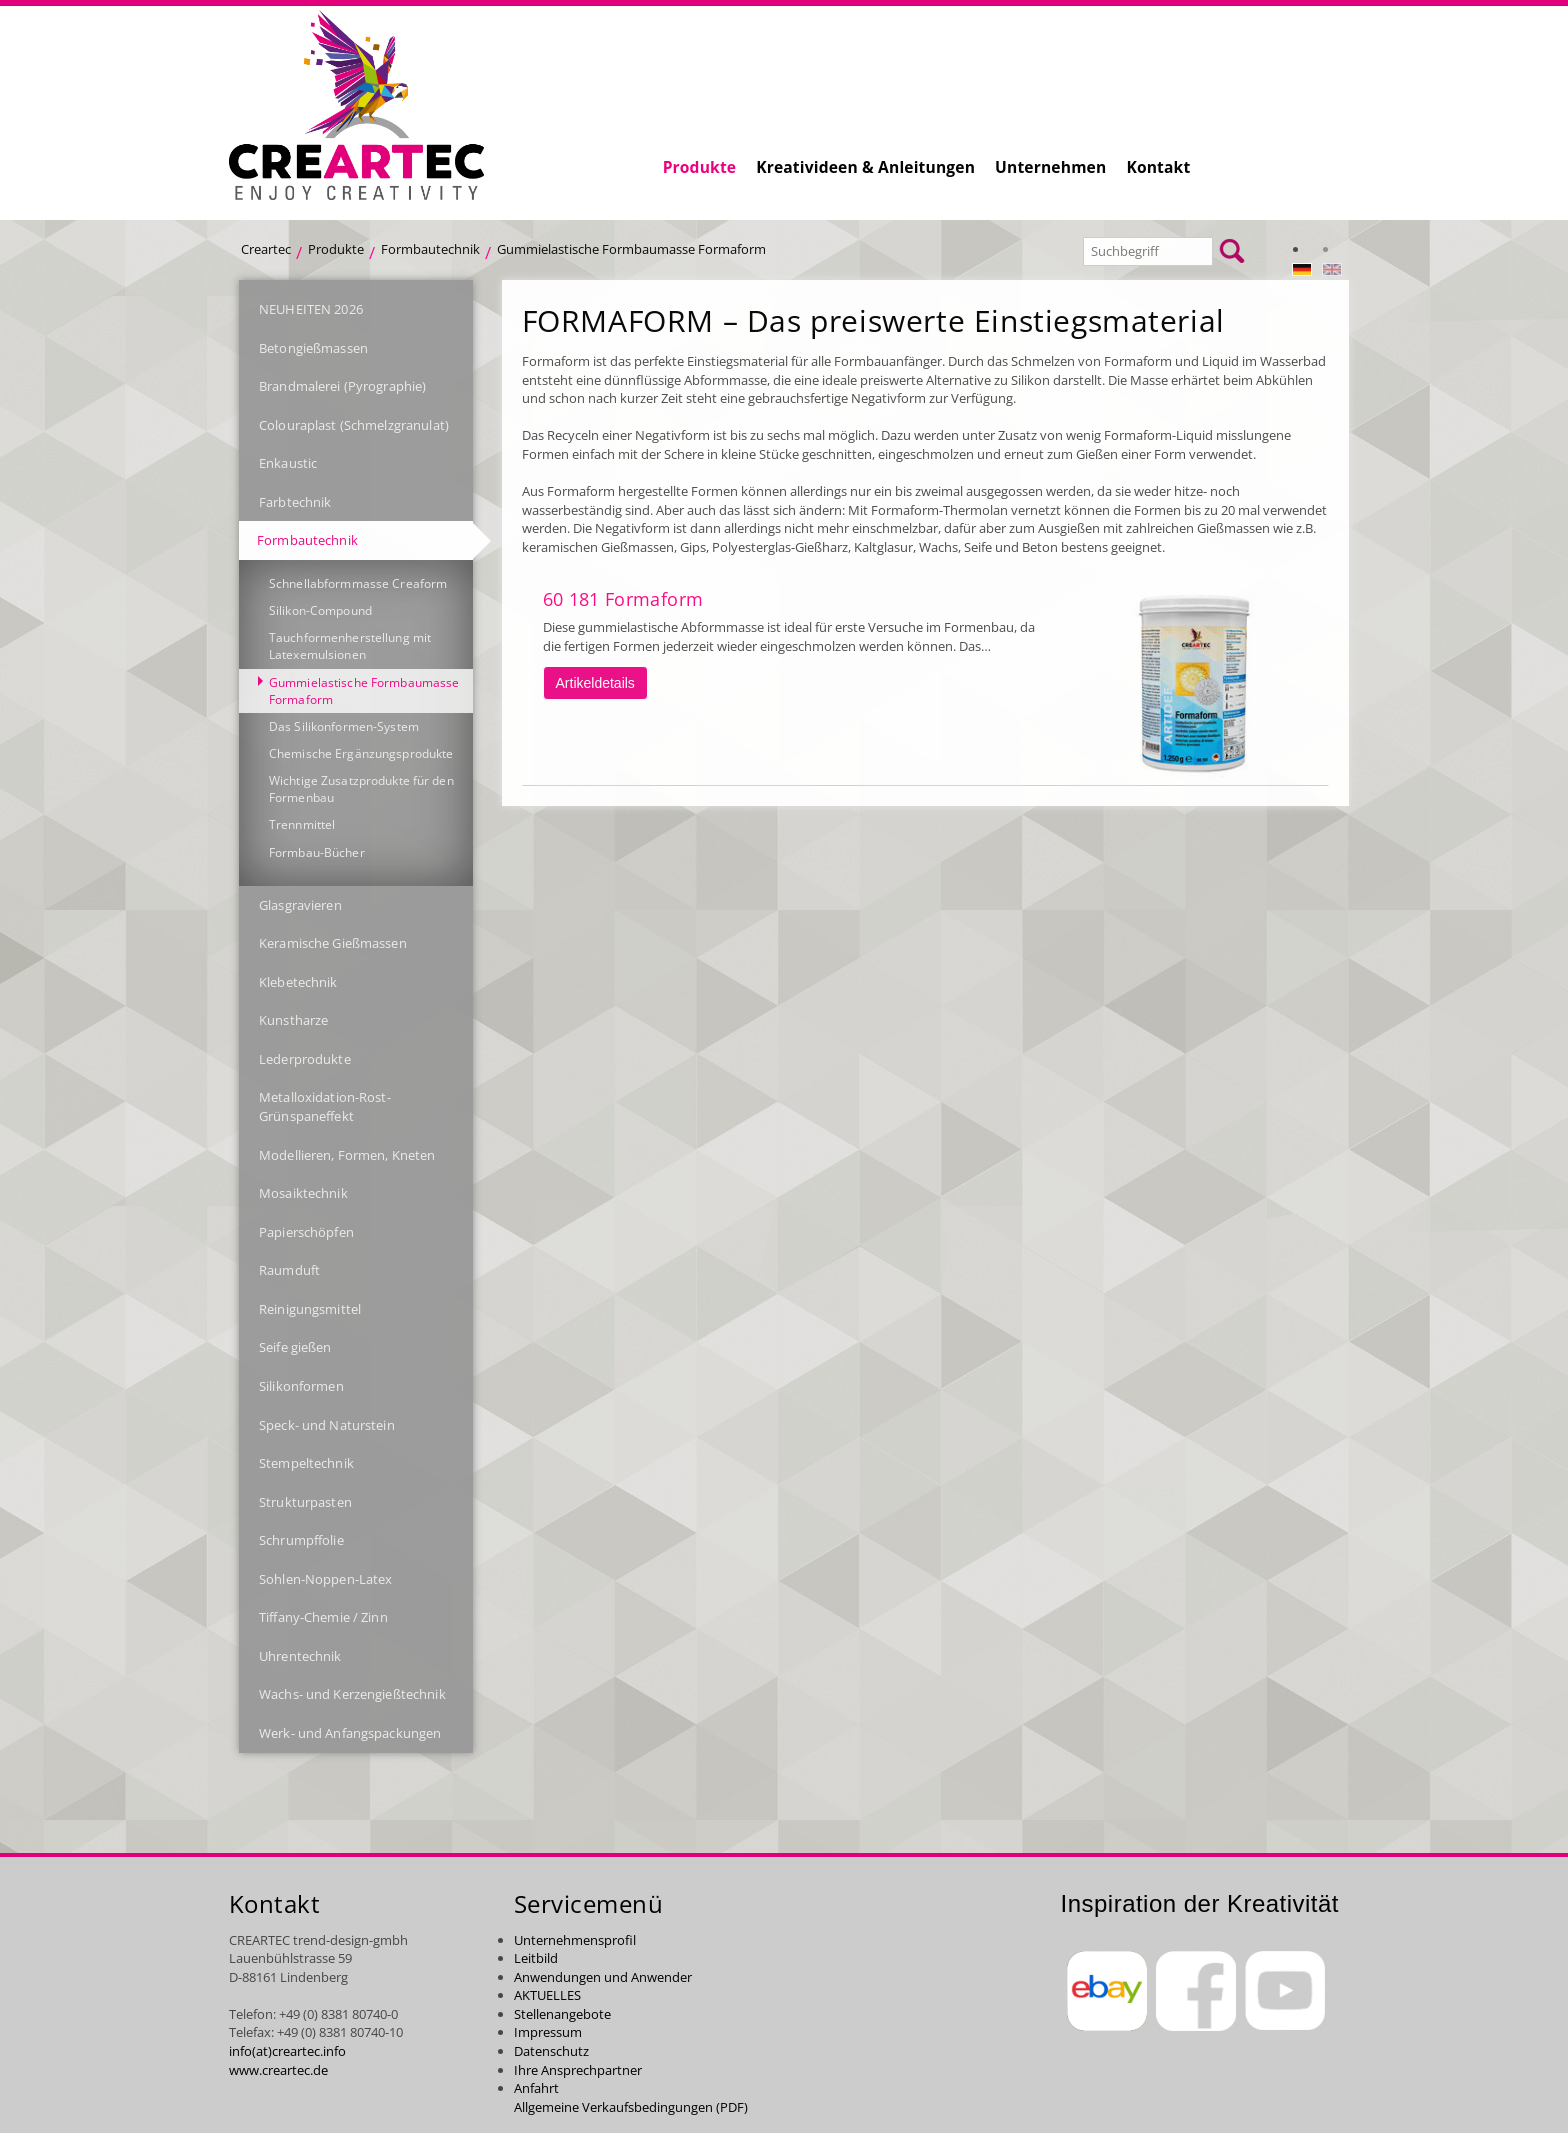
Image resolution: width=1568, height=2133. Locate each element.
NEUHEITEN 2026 (311, 309)
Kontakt (1158, 167)
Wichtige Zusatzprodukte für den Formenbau (361, 789)
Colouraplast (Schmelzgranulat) (354, 425)
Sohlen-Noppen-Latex (325, 1579)
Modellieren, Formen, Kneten (347, 1155)
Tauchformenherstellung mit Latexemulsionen (350, 646)
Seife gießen (295, 1347)
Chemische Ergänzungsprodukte (361, 753)
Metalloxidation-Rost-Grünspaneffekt (325, 1106)
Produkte (700, 167)
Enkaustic (288, 463)
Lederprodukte (305, 1059)
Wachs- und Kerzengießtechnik (352, 1694)
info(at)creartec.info (287, 2051)
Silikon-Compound (320, 610)
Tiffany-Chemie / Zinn (323, 1617)
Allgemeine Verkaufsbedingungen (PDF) (631, 2107)
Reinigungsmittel (310, 1309)
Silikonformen (301, 1386)
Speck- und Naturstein (327, 1425)
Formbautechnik (430, 249)
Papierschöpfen (306, 1232)
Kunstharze (293, 1020)
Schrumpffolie (301, 1540)
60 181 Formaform (623, 599)
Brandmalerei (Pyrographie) (342, 386)
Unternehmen (1050, 167)
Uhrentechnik (300, 1656)
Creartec (266, 249)
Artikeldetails (595, 683)
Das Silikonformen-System (344, 726)
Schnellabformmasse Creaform (358, 583)
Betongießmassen (313, 348)
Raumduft (289, 1270)
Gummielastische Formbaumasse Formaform (631, 249)
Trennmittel (302, 824)
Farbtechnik (295, 502)
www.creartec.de (278, 2070)
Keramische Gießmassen (333, 943)
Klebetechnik (298, 982)
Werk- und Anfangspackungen (350, 1733)
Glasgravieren (300, 905)
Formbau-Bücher (317, 852)
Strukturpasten (305, 1502)
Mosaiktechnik (303, 1193)
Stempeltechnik (306, 1463)
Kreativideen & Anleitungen (865, 167)
